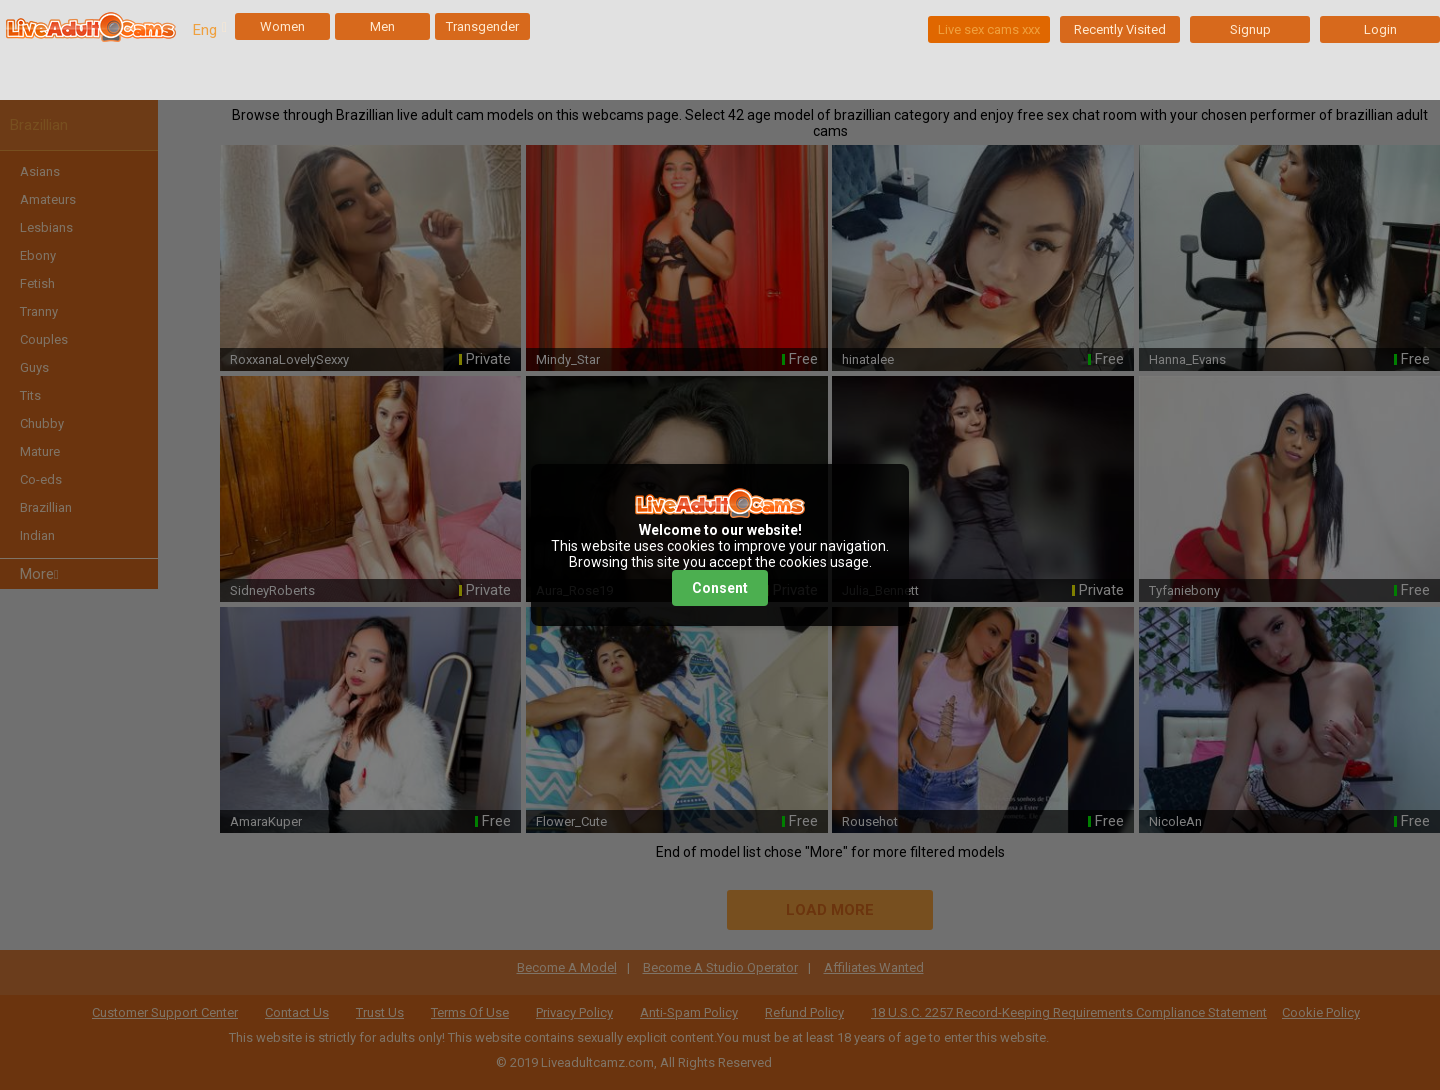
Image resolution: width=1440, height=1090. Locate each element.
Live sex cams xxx (989, 29)
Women (282, 26)
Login (1380, 29)
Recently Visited (1120, 29)
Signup (1250, 29)
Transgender (482, 26)
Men (382, 26)
